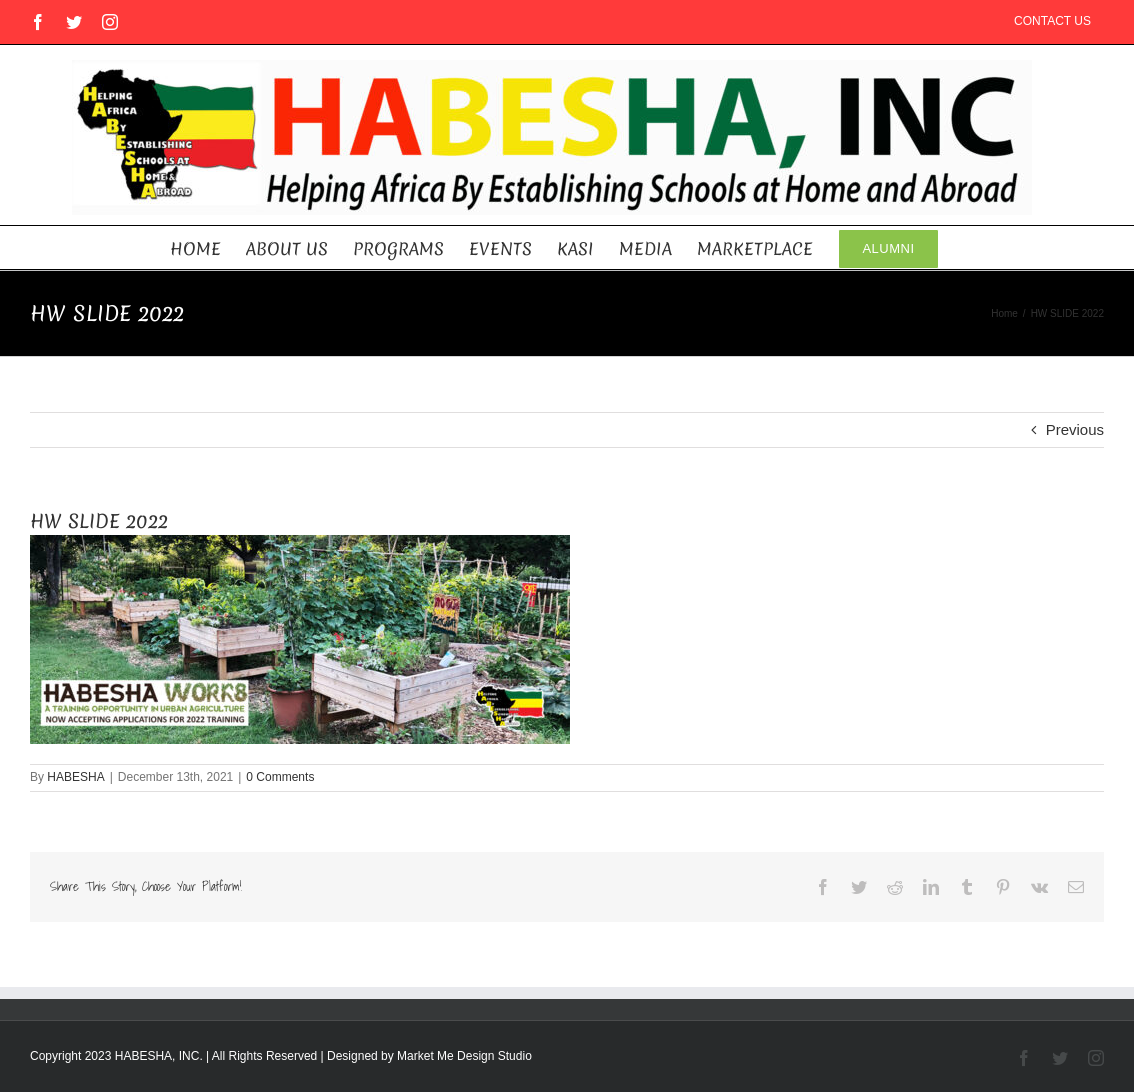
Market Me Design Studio (464, 1056)
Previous (1075, 429)
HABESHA (75, 777)
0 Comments (280, 777)
